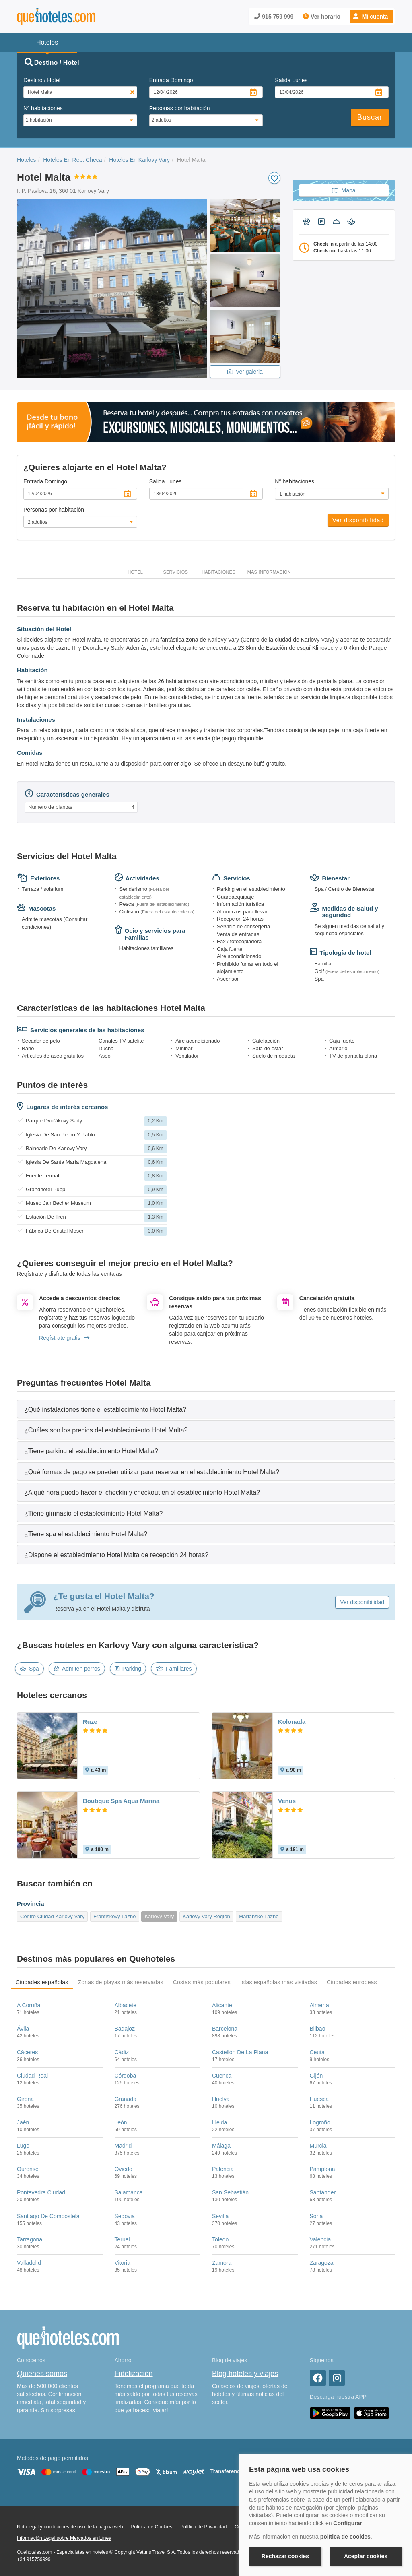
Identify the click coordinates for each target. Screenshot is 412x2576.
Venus (287, 1800)
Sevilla (220, 2216)
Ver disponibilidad (358, 520)
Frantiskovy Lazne (114, 1916)
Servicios (175, 572)
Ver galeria (245, 371)
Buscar (369, 117)
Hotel (135, 572)
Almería (319, 2005)
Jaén (23, 2122)
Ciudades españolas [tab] (42, 1982)
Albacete (125, 2005)
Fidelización (134, 2373)
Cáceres (27, 2052)
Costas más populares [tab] (202, 1982)
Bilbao (317, 2028)
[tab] (206, 1409)
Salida (291, 80)
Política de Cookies (151, 2527)
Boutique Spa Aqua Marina (121, 1800)
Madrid (123, 2145)
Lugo (23, 2145)
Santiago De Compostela (48, 2216)
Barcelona (224, 2028)
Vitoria (122, 2263)
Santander (323, 2192)
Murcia (318, 2145)
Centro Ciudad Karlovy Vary (52, 1916)
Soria (316, 2216)
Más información (269, 572)
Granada (125, 2099)
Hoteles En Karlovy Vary (139, 160)
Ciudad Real (32, 2075)
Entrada (171, 80)
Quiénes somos (42, 2373)
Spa (29, 1668)
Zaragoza (322, 2263)
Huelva (221, 2099)
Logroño (320, 2122)
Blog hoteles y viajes (245, 2373)
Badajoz (125, 2028)
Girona (25, 2099)
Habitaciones (218, 572)
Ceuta (317, 2052)
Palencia (223, 2169)
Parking (128, 1668)
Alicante (222, 2005)
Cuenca (221, 2075)
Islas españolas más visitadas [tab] (278, 1982)
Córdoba (125, 2075)
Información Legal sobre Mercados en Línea (64, 2538)
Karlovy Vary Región (206, 1916)
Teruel (122, 2239)
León (121, 2122)
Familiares (174, 1668)
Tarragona (29, 2239)
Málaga (221, 2145)
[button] (371, 16)
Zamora (221, 2263)
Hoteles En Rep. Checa (72, 160)
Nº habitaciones (43, 108)
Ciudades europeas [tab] (352, 1982)
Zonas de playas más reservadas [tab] (120, 1982)
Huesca (319, 2099)
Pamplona (322, 2169)
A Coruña (28, 2005)
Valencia (320, 2239)
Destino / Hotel (41, 80)
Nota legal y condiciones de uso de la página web (70, 2527)
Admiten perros (77, 1668)
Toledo (220, 2239)
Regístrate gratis (64, 1337)
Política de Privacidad (203, 2527)
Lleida (219, 2122)
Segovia (125, 2216)
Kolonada (291, 1721)
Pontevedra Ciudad (41, 2192)
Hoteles (26, 160)
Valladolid (29, 2263)
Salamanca (129, 2192)
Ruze (90, 1721)
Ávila (23, 2028)
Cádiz (122, 2052)
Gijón (316, 2075)
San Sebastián (230, 2192)
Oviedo (123, 2169)
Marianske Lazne (259, 1916)
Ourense (28, 2169)
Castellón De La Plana (240, 2052)
